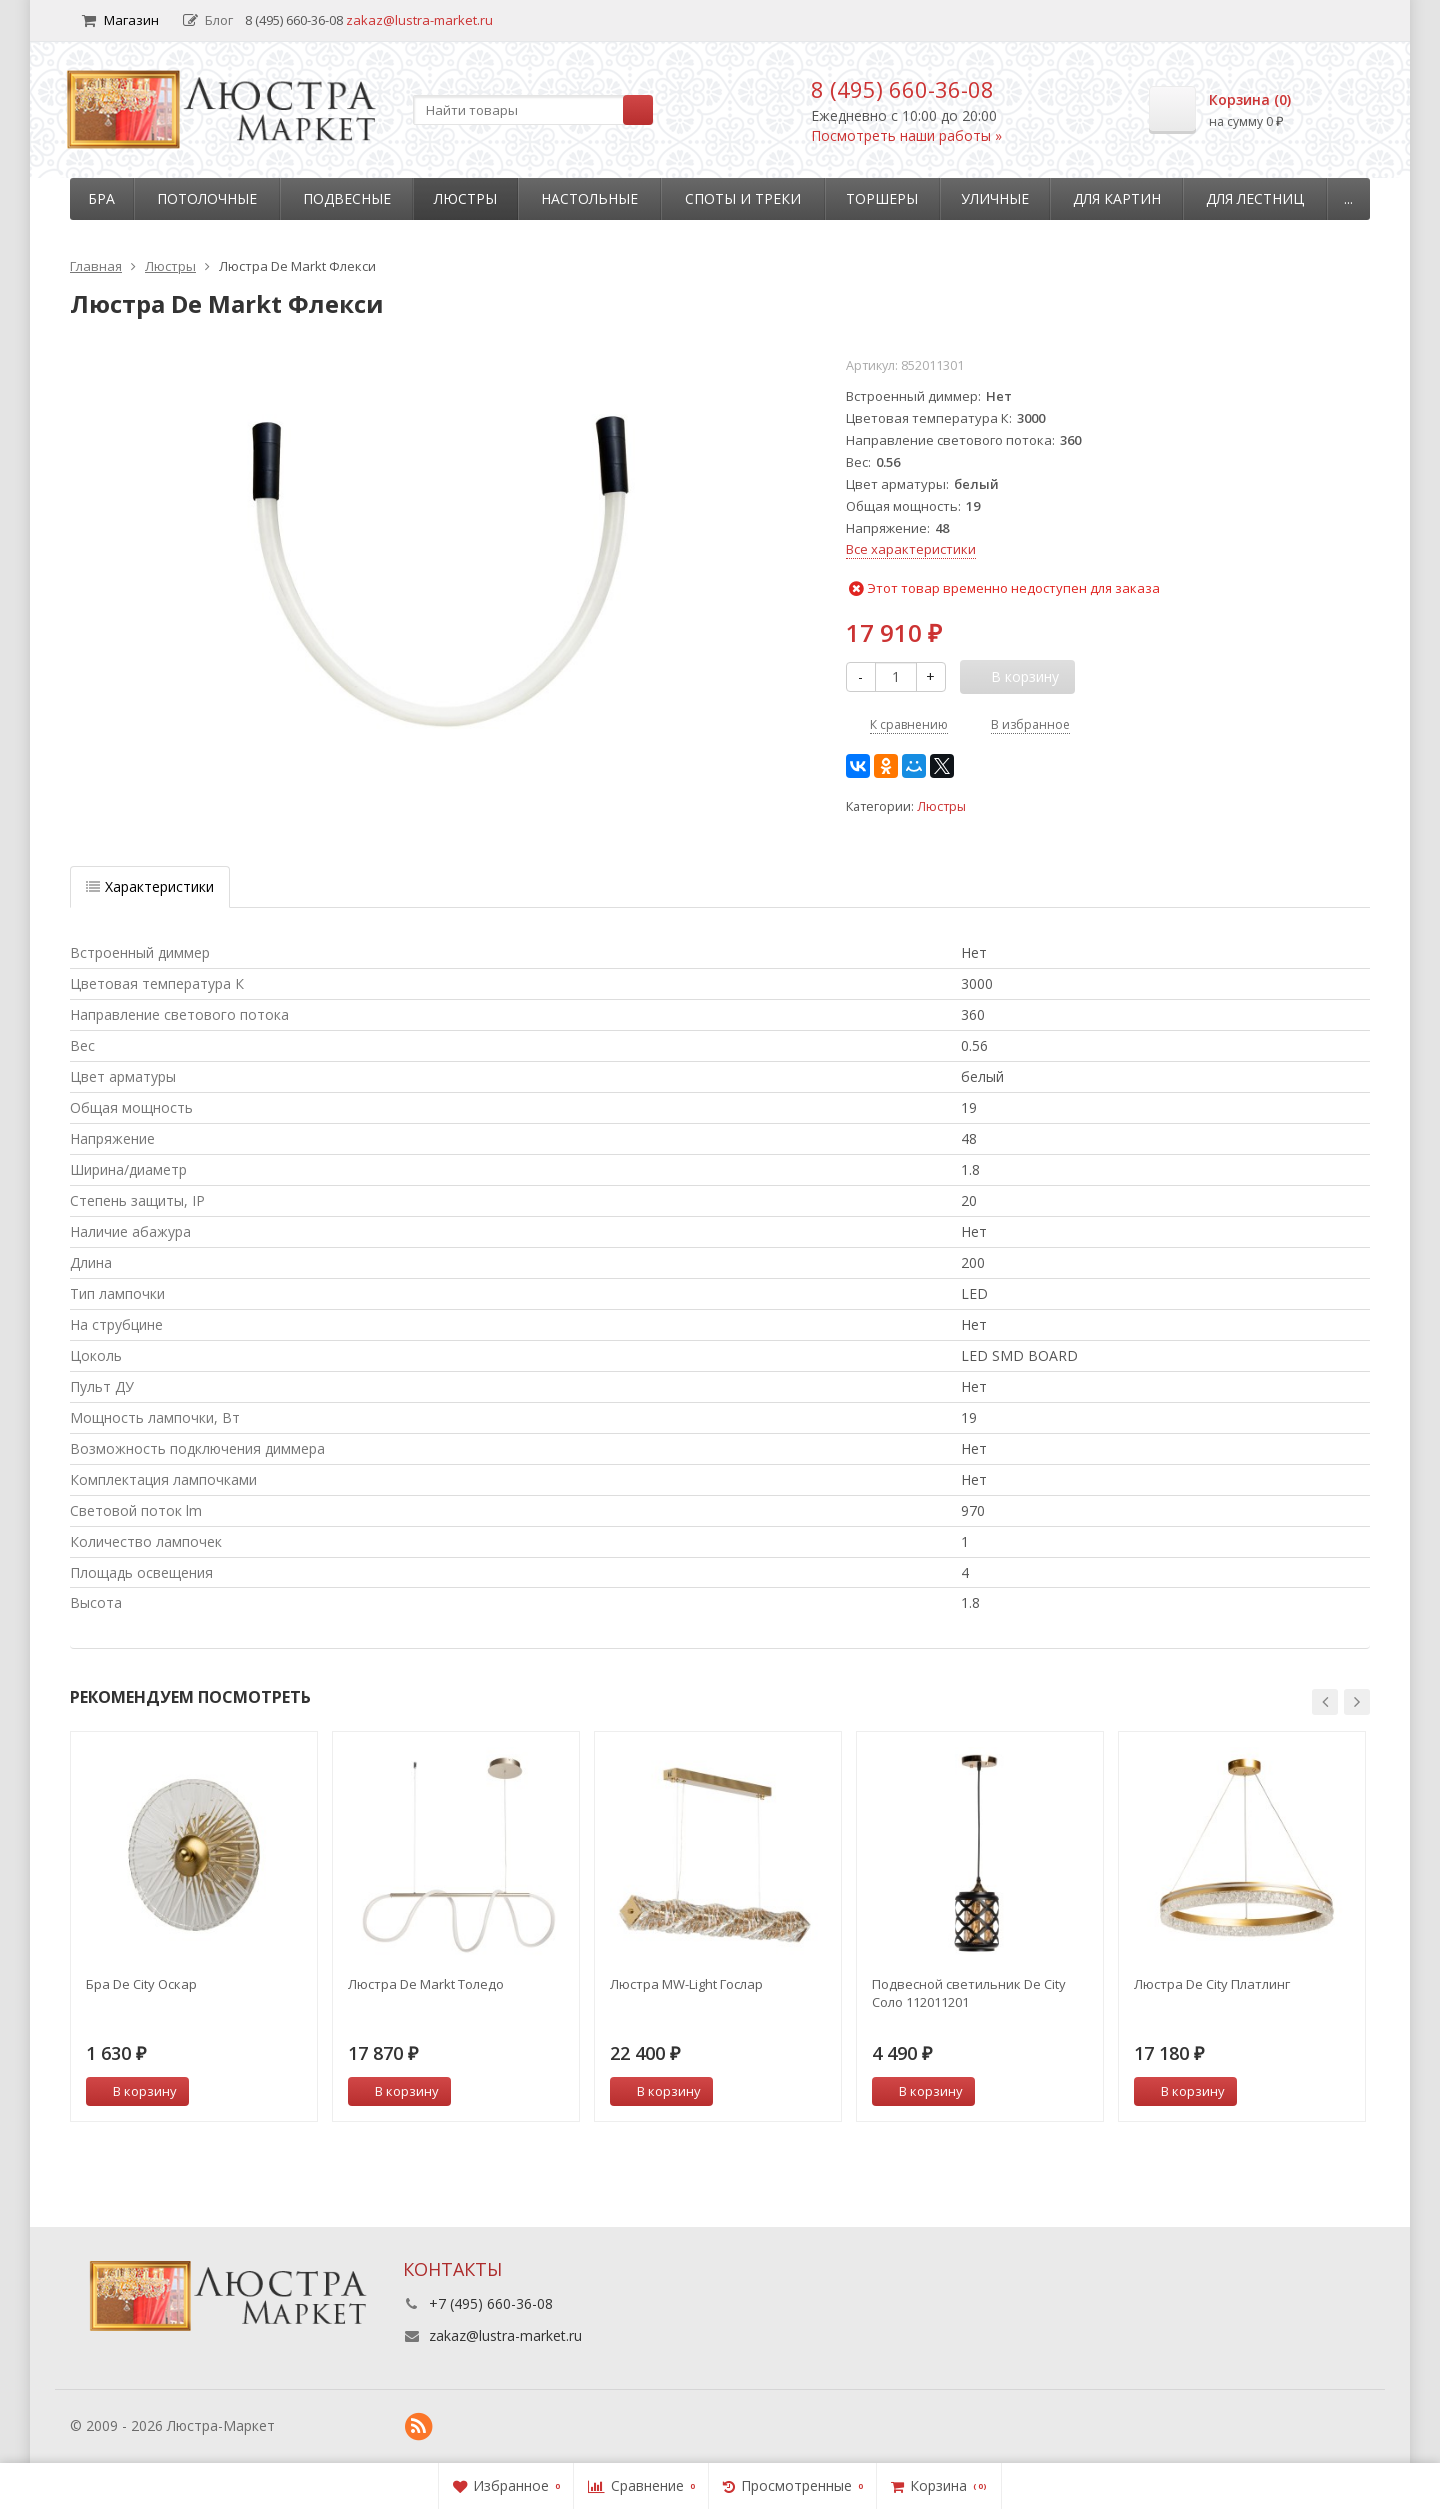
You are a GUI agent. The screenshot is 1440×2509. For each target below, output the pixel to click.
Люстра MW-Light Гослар (686, 1984)
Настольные (589, 198)
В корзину (134, 2091)
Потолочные (207, 198)
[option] (194, 1926)
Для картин (1117, 198)
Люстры (465, 198)
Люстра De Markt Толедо (426, 1984)
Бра (101, 198)
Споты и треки (743, 198)
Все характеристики (911, 549)
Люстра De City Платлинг (1212, 1984)
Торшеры (882, 198)
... (1348, 198)
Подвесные (347, 198)
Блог (208, 20)
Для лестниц (1255, 198)
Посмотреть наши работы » (906, 135)
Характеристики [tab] (150, 886)
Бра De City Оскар (141, 1984)
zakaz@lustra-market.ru (419, 20)
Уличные (995, 198)
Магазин (120, 20)
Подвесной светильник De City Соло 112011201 (969, 1993)
